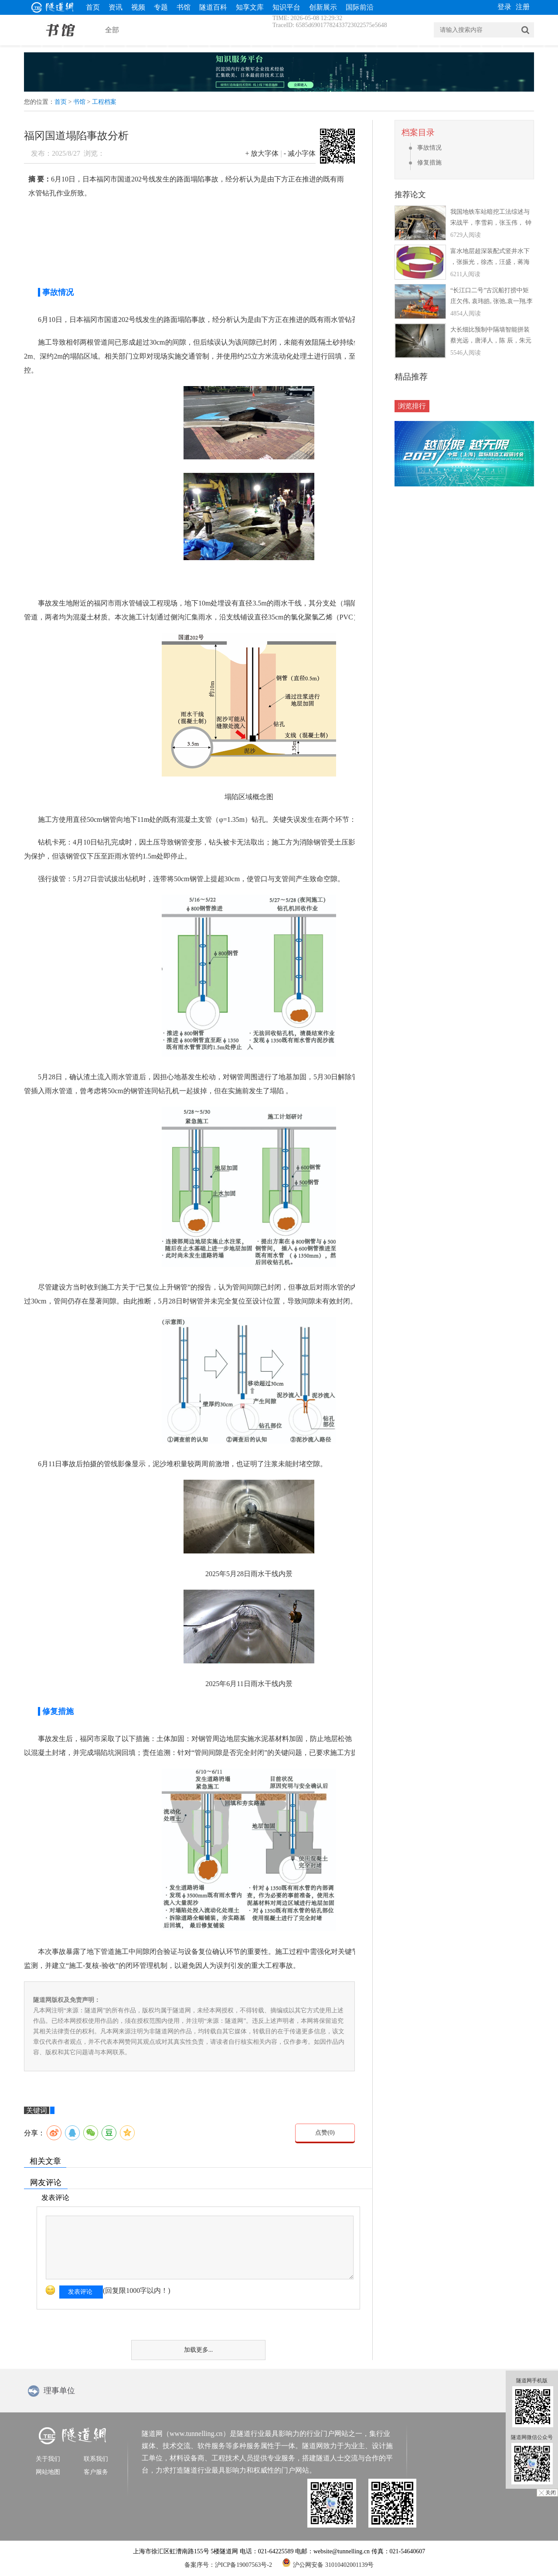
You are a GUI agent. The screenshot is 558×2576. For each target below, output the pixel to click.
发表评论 (80, 2292)
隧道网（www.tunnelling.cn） (186, 2433)
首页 (93, 7)
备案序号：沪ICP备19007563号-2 (228, 2565)
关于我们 (48, 2459)
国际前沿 (360, 7)
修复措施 (429, 162)
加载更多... (198, 2350)
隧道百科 (213, 7)
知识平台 (286, 7)
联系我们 (96, 2459)
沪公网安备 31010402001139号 (328, 2562)
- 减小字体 (300, 153)
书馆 (184, 7)
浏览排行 (412, 406)
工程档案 (104, 102)
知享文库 (250, 7)
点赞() (324, 2132)
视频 (138, 7)
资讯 (115, 7)
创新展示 (323, 7)
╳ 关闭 (547, 2493)
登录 (504, 6)
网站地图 (48, 2472)
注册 (523, 6)
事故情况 (429, 147)
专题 (161, 7)
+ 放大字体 (262, 153)
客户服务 (96, 2472)
